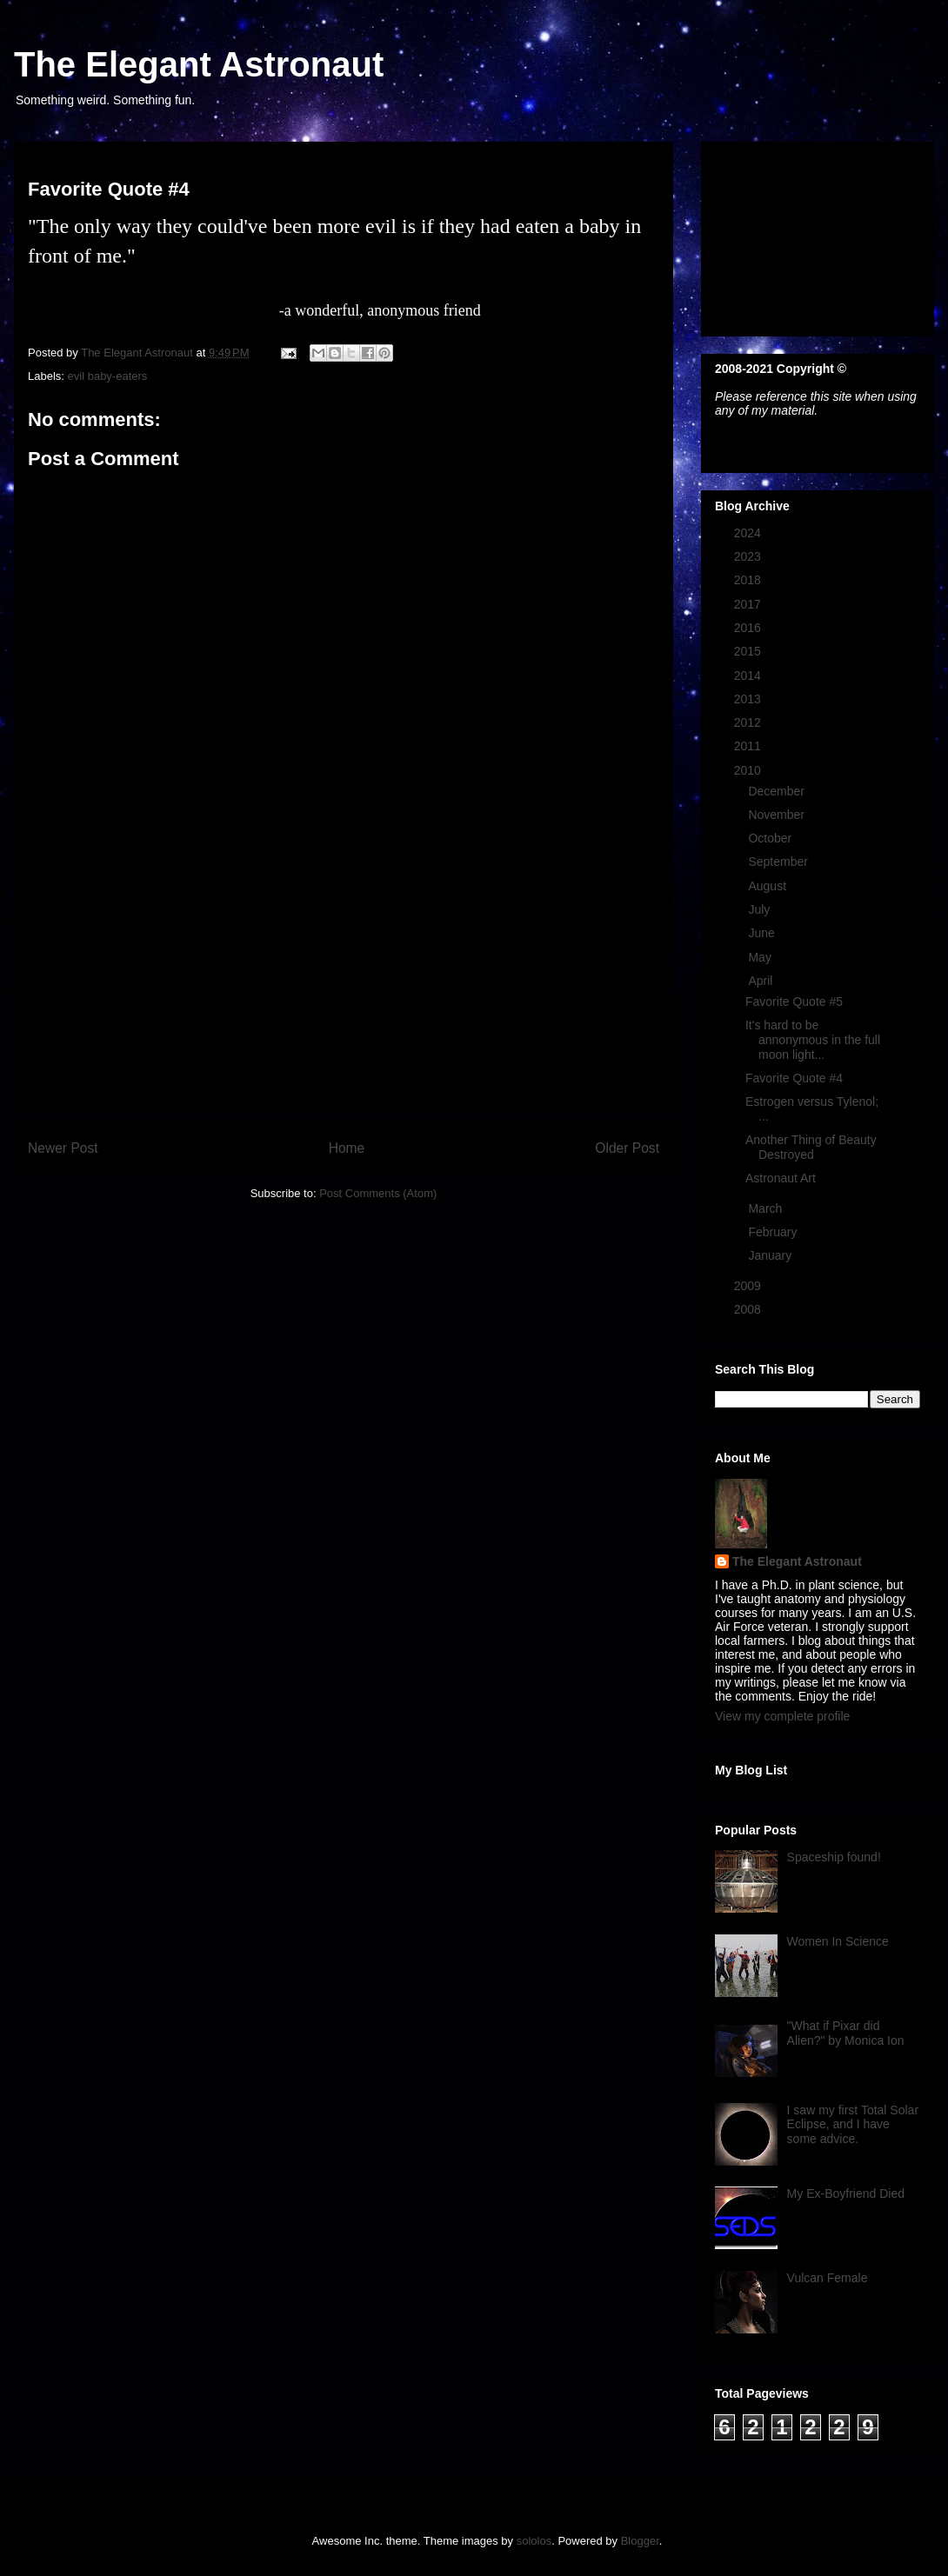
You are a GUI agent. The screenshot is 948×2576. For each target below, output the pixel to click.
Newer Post (63, 1148)
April (762, 981)
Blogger (640, 2540)
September (779, 862)
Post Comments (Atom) (378, 1193)
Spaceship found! (834, 1857)
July (760, 909)
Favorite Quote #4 (794, 1078)
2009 (749, 1286)
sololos (534, 2540)
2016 (749, 628)
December (777, 791)
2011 (749, 746)
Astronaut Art (780, 1178)
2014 (749, 675)
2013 (749, 699)
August (768, 886)
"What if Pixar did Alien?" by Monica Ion (846, 2033)
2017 (749, 604)
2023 (749, 556)
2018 (749, 580)
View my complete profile (782, 1716)
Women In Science (838, 1941)
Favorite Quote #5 (794, 1001)
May (761, 957)
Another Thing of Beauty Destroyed (811, 1147)
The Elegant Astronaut (199, 64)
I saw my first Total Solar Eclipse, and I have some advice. (852, 2125)
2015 (749, 651)
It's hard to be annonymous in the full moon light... (812, 1040)
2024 (749, 533)
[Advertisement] (343, 985)
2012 (749, 722)
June (763, 933)
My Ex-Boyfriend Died (846, 2193)
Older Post (627, 1148)
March (766, 1208)
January (771, 1255)
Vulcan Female (827, 2278)
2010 (749, 770)
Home (347, 1148)
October (771, 838)
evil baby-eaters (108, 376)
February (774, 1232)
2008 (749, 1309)
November (777, 815)
